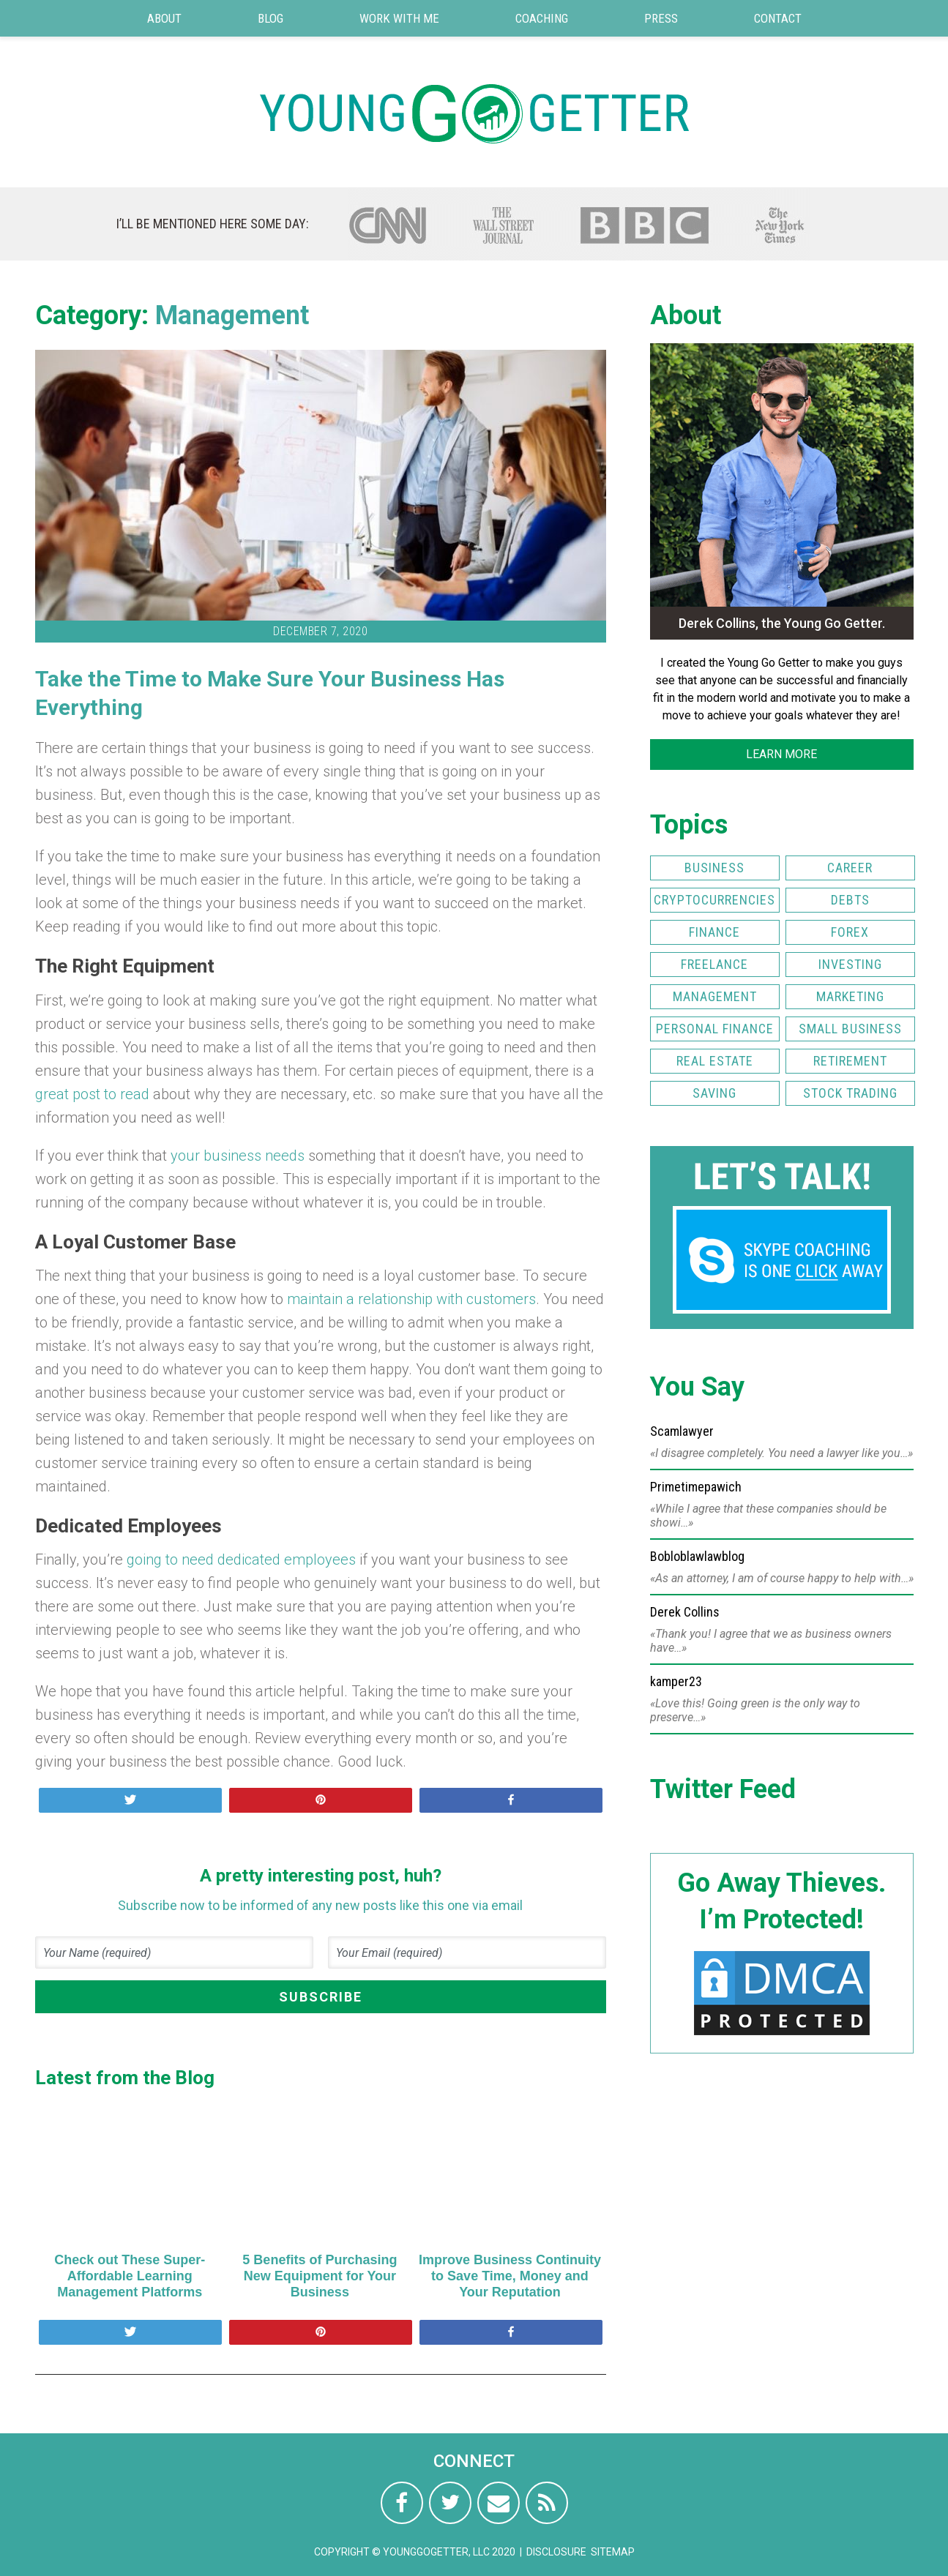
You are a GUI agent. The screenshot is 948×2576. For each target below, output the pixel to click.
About (164, 18)
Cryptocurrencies (714, 899)
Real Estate (714, 1060)
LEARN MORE (781, 754)
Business (714, 867)
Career (850, 867)
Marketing (850, 996)
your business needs (238, 1155)
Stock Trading (850, 1093)
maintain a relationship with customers (411, 1299)
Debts (850, 899)
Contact (778, 18)
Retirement (850, 1060)
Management (232, 315)
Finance (714, 932)
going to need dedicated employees (241, 1559)
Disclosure (556, 2552)
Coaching (541, 18)
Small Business (850, 1028)
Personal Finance (715, 1028)
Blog (270, 18)
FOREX (850, 932)
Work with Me (399, 18)
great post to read (92, 1094)
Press (661, 18)
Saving (714, 1093)
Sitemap (613, 2552)
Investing (850, 964)
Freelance (714, 964)
